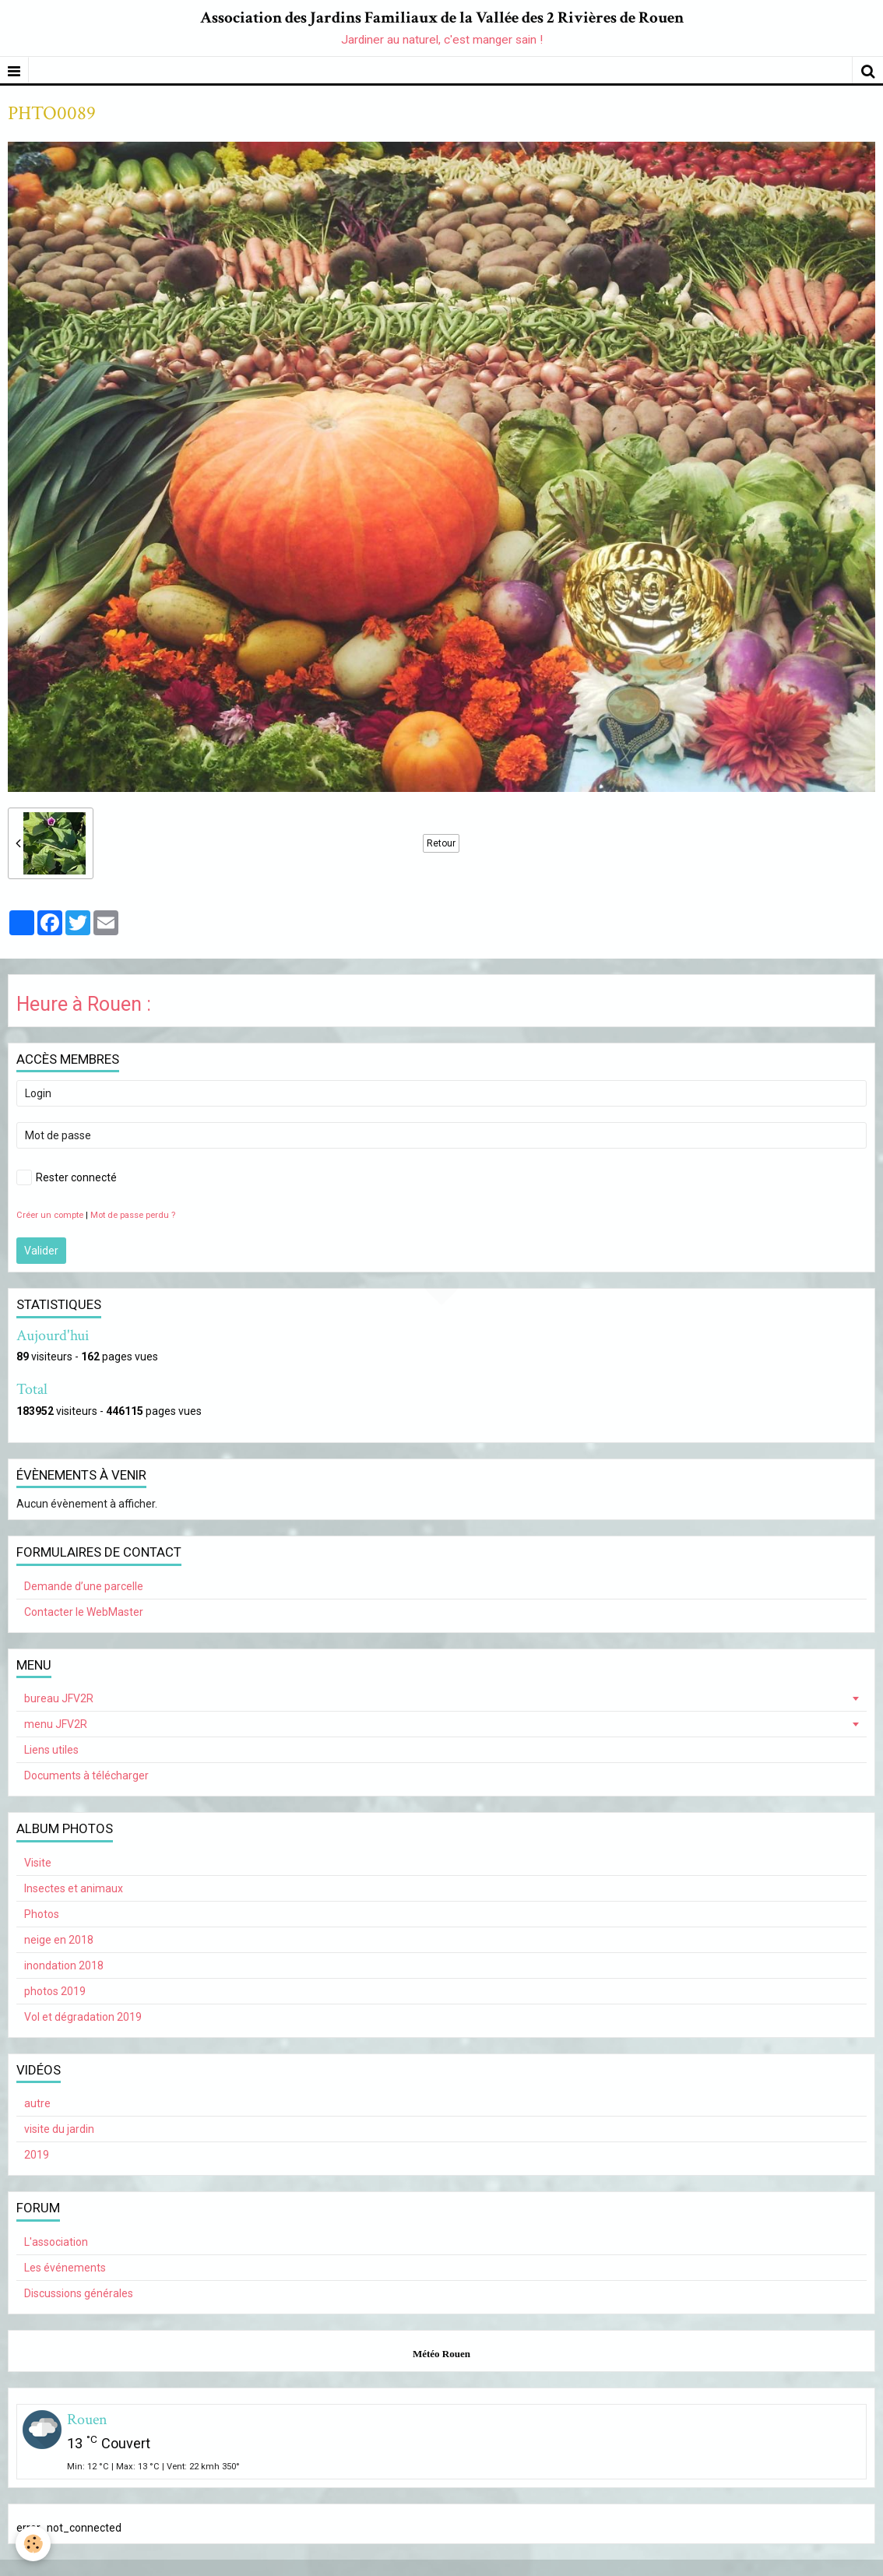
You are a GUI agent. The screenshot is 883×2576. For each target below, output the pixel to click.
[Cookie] (33, 2543)
